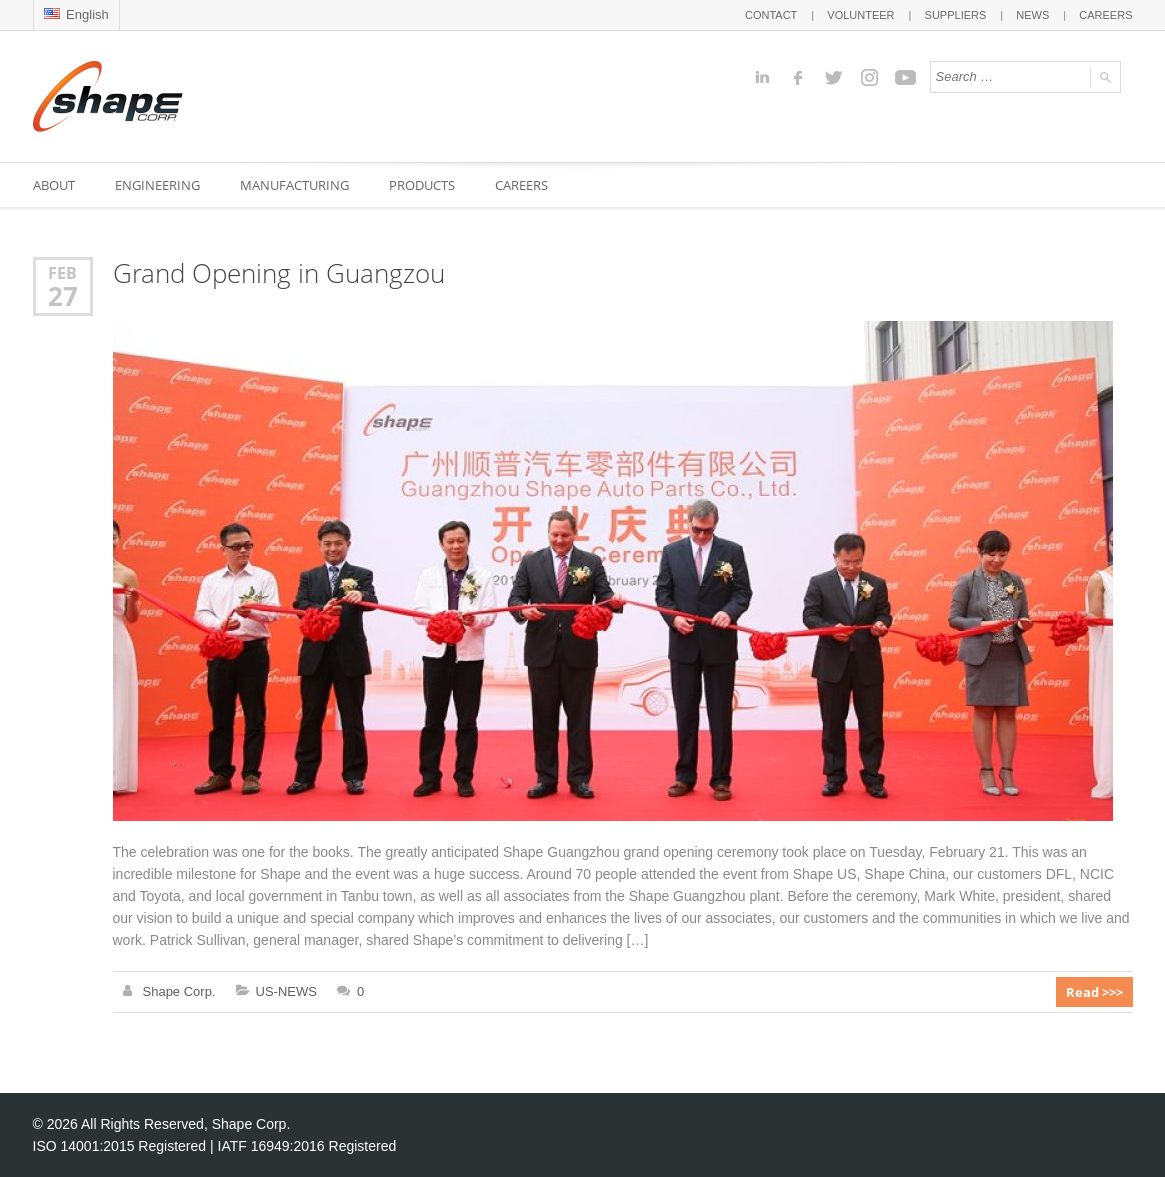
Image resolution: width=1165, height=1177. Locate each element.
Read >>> (1094, 992)
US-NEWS (286, 991)
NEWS (1032, 15)
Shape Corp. (179, 991)
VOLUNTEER (860, 15)
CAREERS (1105, 15)
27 (63, 296)
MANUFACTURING (294, 185)
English (76, 14)
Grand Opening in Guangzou (279, 273)
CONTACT (771, 15)
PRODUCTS (422, 185)
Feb (62, 272)
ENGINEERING (157, 185)
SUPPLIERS (956, 15)
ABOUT (54, 185)
